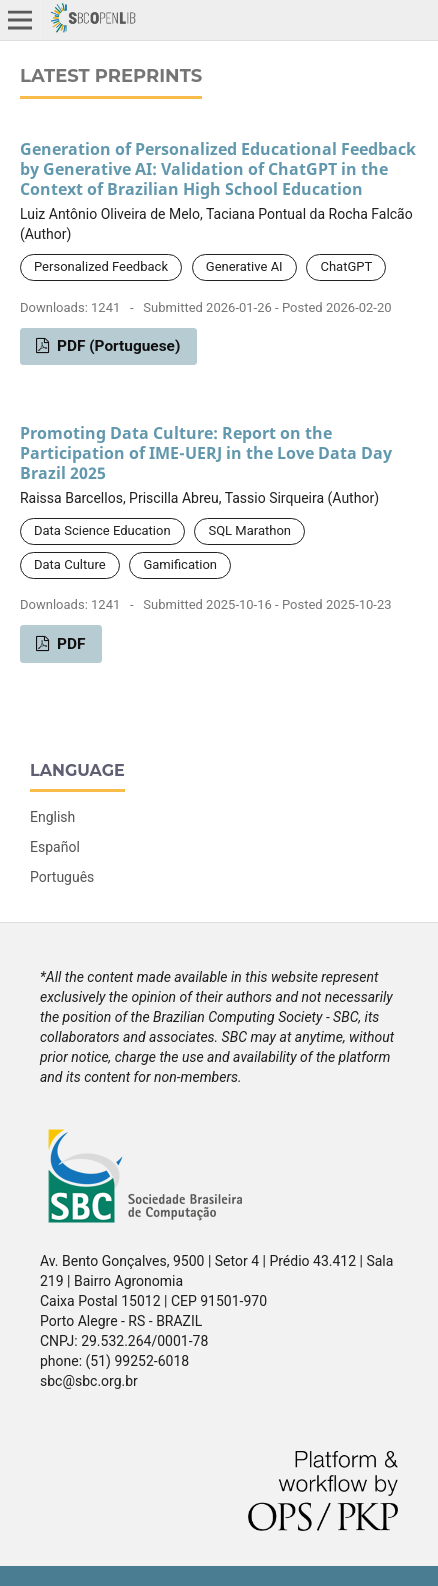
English (52, 817)
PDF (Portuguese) (116, 346)
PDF (69, 644)
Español (55, 847)
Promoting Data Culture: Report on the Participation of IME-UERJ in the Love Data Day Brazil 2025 (206, 453)
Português (62, 877)
